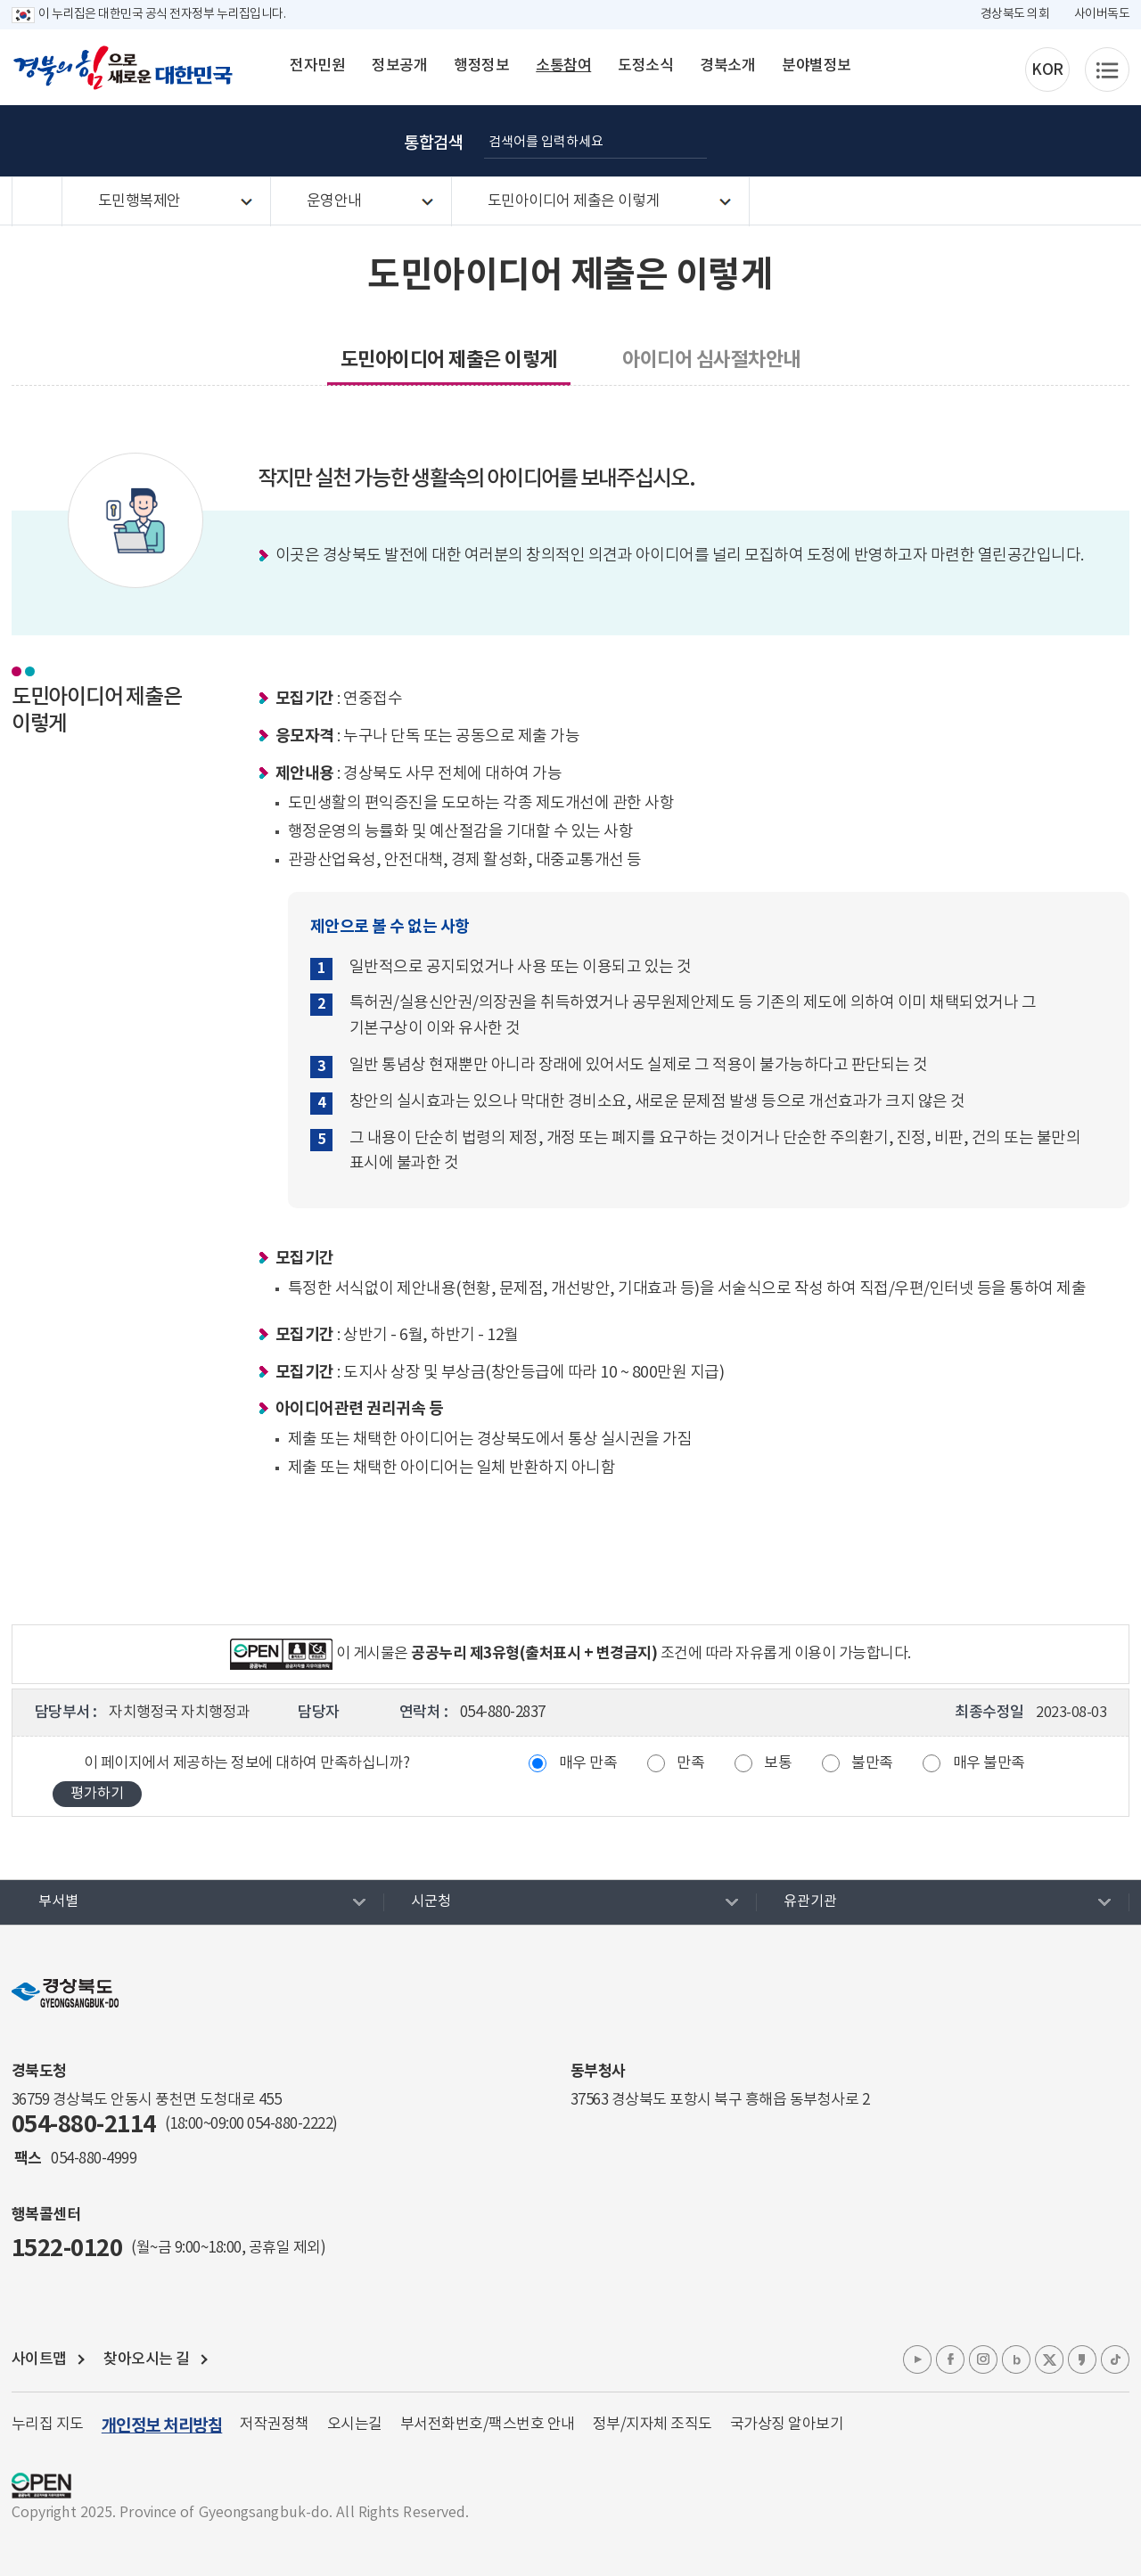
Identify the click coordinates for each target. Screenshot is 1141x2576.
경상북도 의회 (1015, 14)
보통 (778, 1763)
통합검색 (433, 143)
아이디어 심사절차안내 (711, 360)
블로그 (1016, 2359)
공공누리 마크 (41, 2485)
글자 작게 (1006, 141)
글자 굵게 (917, 141)
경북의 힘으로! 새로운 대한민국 (123, 68)
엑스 (1049, 2359)
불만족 (872, 1763)
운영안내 (334, 201)
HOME (37, 201)
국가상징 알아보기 (787, 2424)
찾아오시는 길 (146, 2359)
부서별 (58, 1901)
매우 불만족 (989, 1763)
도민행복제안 (139, 201)
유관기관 (810, 1901)
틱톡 (1115, 2359)
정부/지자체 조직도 (652, 2424)
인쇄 (1051, 141)
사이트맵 (39, 2359)
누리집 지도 (48, 2424)
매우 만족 (588, 1763)
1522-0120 (67, 2248)
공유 (1095, 141)
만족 (690, 1763)
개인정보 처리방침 (162, 2426)
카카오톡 (1082, 2359)
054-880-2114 (84, 2124)
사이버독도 (1102, 14)
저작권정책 (274, 2424)
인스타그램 (983, 2359)
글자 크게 (962, 141)
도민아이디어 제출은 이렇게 (574, 201)
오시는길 (354, 2424)
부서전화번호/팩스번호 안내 (487, 2424)
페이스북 (950, 2359)
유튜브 (917, 2359)
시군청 (431, 1901)
